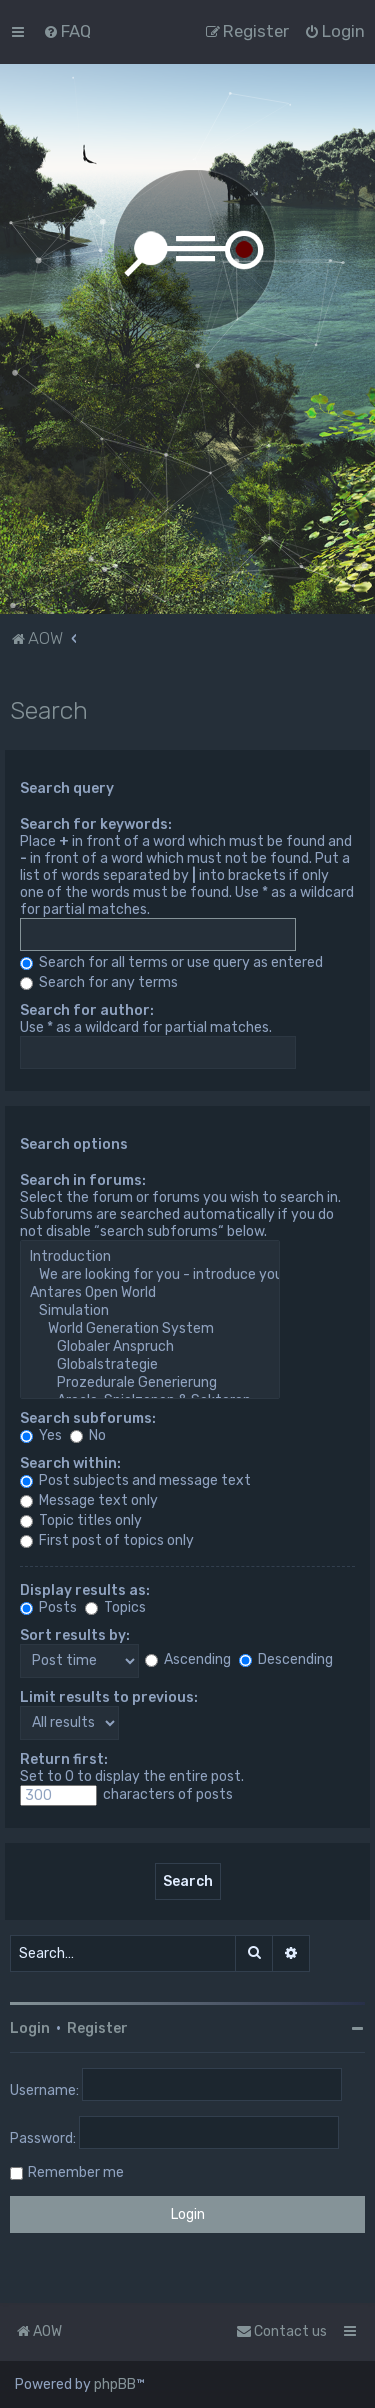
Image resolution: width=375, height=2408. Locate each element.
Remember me (76, 2172)
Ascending (188, 1659)
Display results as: (85, 1590)
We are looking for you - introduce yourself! (150, 1275)
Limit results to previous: (109, 1697)
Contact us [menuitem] (281, 2331)
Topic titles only (81, 1520)
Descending (286, 1659)
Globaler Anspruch (150, 1347)
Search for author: (87, 1010)
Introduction (150, 1257)
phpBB (115, 2384)
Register (97, 2028)
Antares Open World (150, 1293)
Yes (41, 1435)
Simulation (150, 1311)
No (88, 1435)
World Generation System (150, 1329)
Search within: (70, 1463)
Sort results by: (75, 1635)
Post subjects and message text (135, 1480)
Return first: (64, 1759)
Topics (115, 1607)
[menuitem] (67, 31)
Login (30, 2028)
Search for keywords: (96, 824)
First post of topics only (107, 1540)
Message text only (89, 1500)
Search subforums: (88, 1418)
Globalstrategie (150, 1365)
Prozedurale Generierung (150, 1383)
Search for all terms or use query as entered (171, 962)
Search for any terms (99, 982)
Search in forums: (83, 1180)
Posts (48, 1607)
